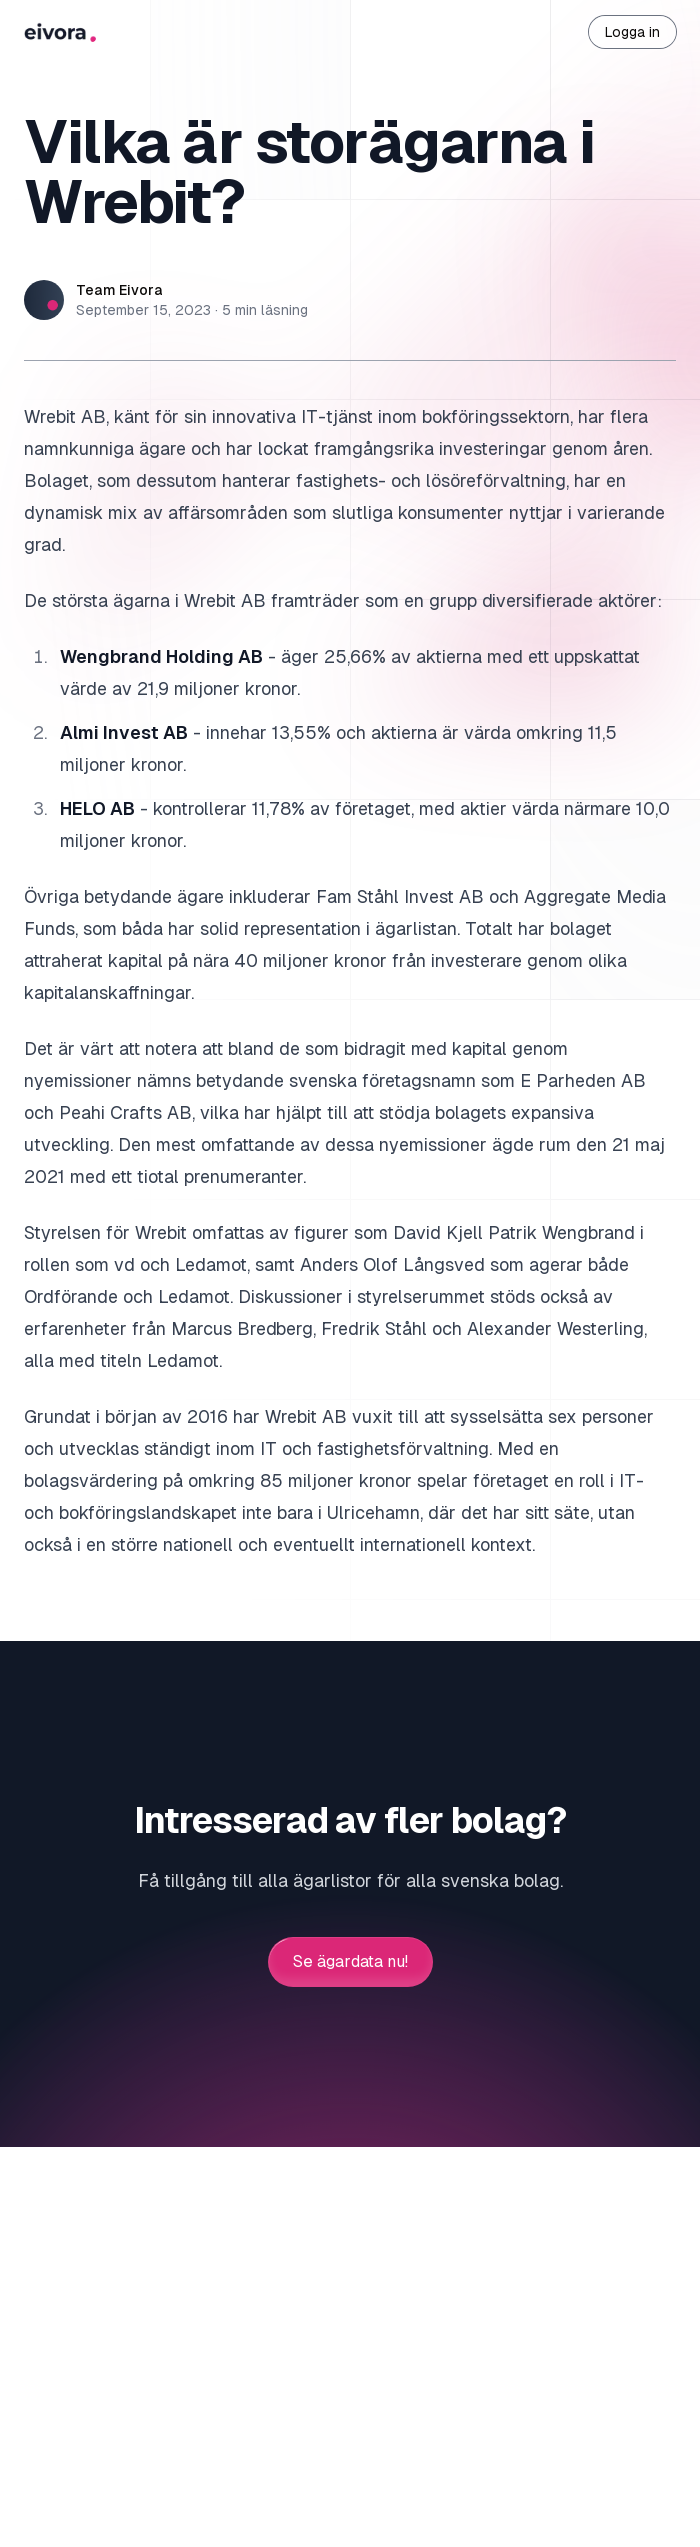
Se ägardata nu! (350, 1962)
